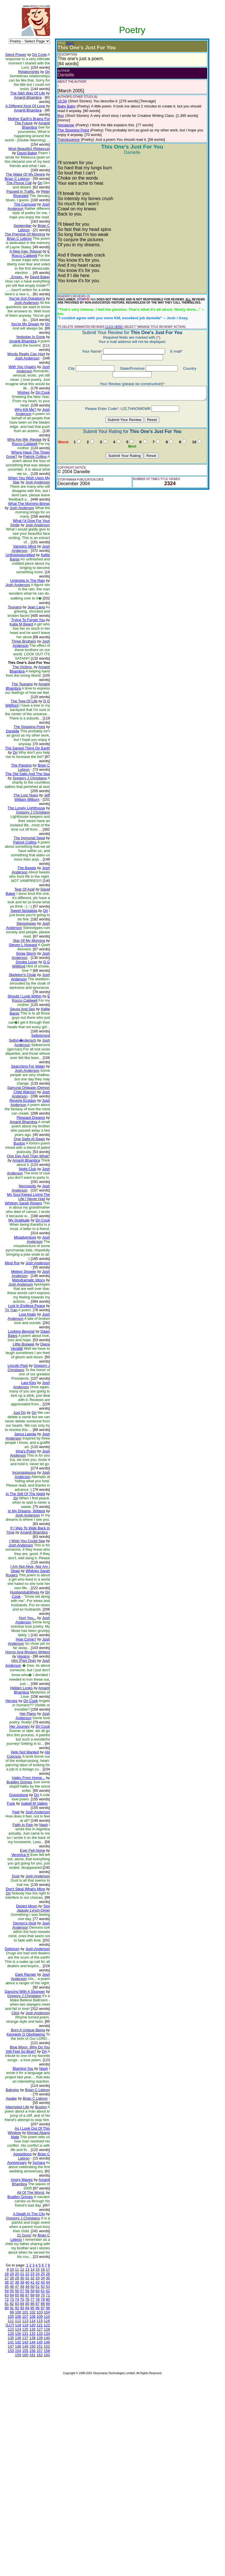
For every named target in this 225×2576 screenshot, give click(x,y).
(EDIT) (65, 43)
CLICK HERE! (109, 318)
